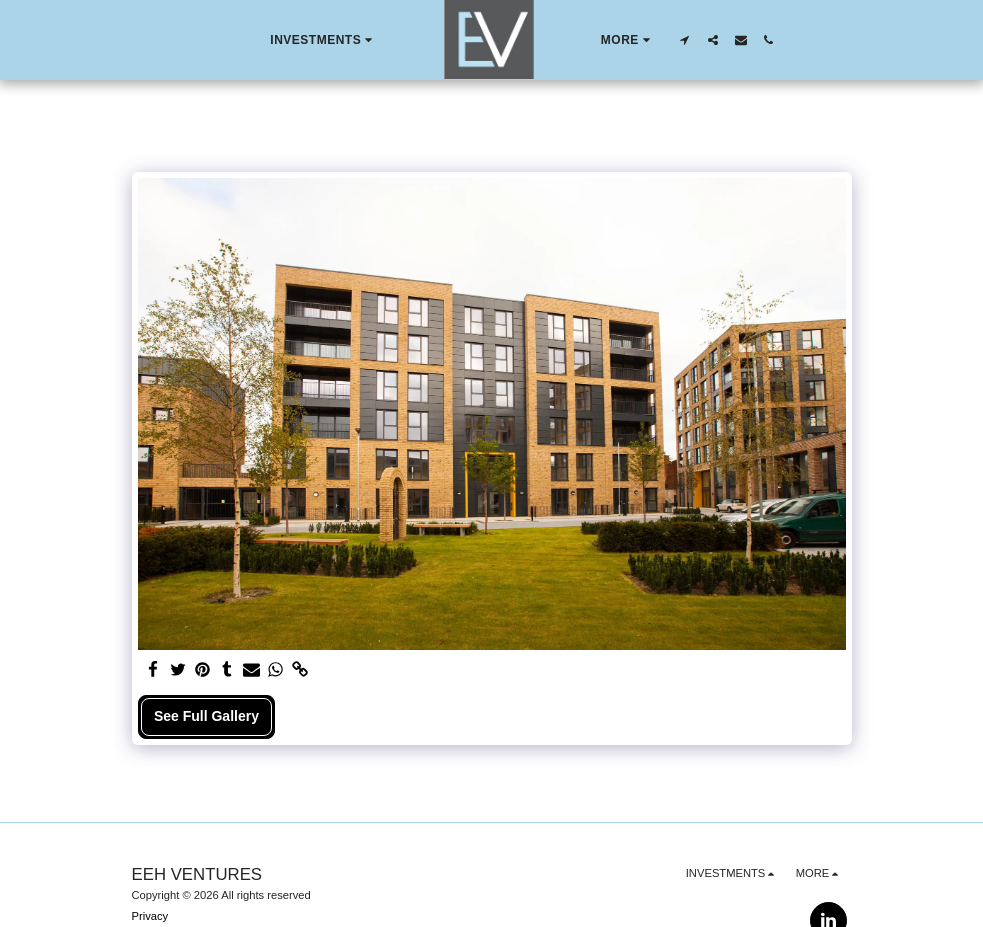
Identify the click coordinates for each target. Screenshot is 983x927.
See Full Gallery (206, 716)
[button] (323, 40)
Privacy (150, 916)
